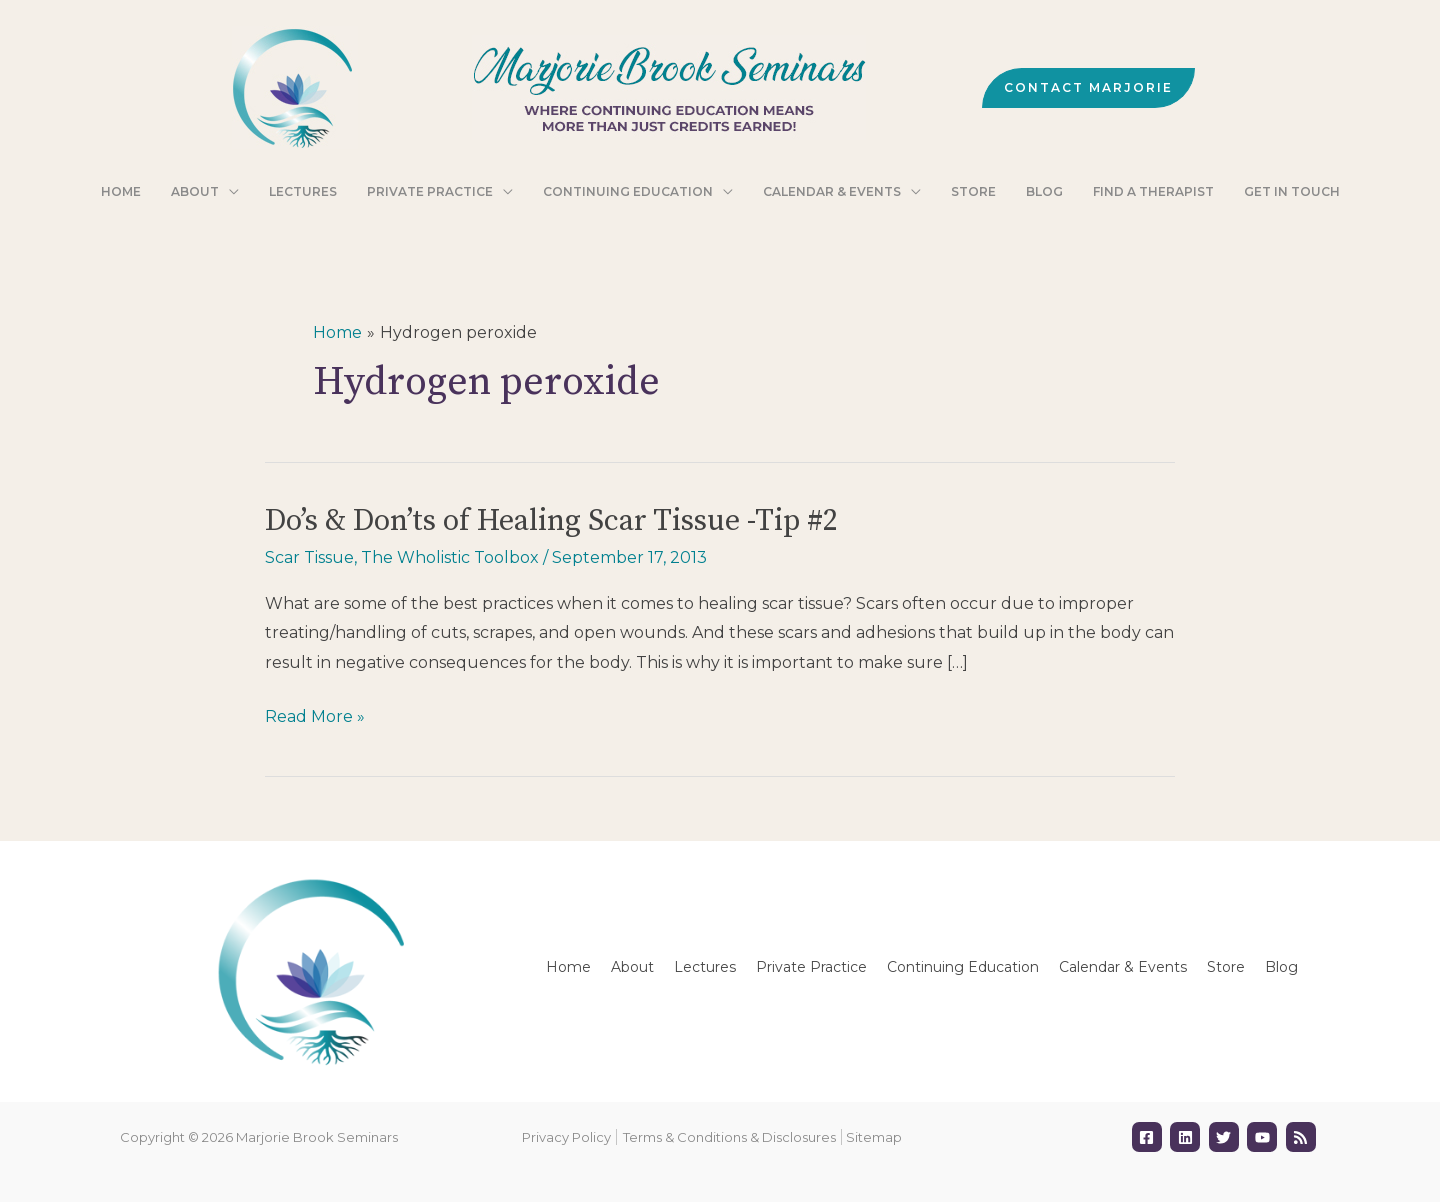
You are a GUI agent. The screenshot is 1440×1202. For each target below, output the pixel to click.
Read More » (315, 717)
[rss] (1303, 1137)
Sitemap (874, 1137)
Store (1226, 967)
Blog (1281, 967)
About (632, 967)
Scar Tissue (309, 557)
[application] (264, 193)
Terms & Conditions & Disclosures (729, 1137)
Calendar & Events (1123, 967)
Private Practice (811, 967)
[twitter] (1226, 1137)
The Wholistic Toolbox (450, 557)
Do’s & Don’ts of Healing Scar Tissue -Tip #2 (551, 521)
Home (568, 967)
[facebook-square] (1149, 1137)
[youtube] (1264, 1137)
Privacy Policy (566, 1137)
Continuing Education (963, 967)
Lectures (705, 967)
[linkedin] (1187, 1137)
